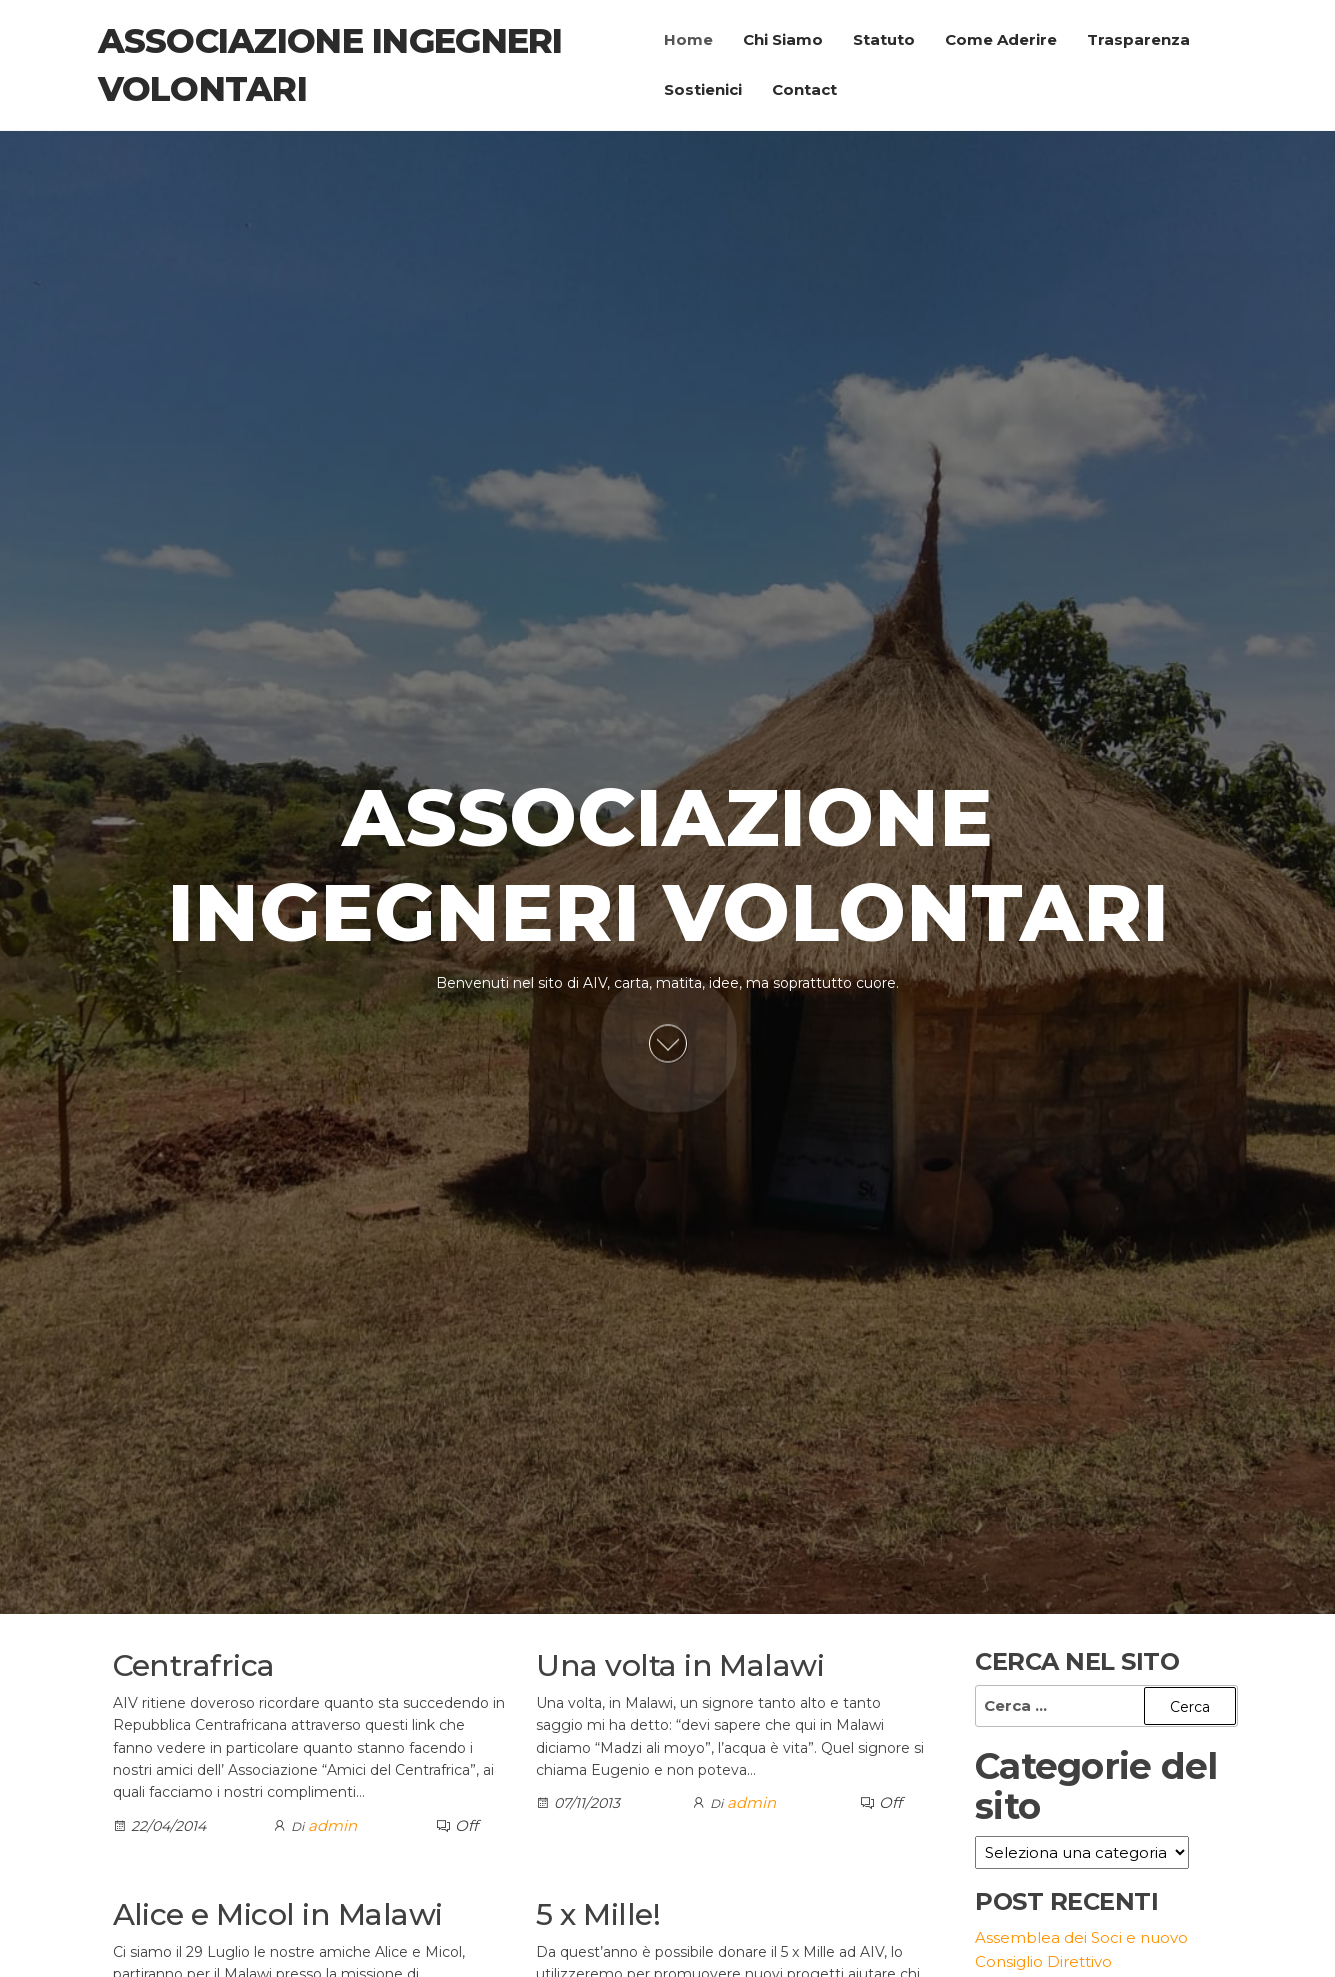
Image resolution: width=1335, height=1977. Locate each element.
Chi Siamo (783, 39)
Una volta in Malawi (680, 1665)
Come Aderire (1001, 39)
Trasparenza (1138, 39)
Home (688, 39)
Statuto (884, 39)
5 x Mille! (598, 1914)
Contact (804, 89)
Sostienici (703, 89)
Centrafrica (194, 1665)
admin (332, 1825)
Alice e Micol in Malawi (278, 1914)
